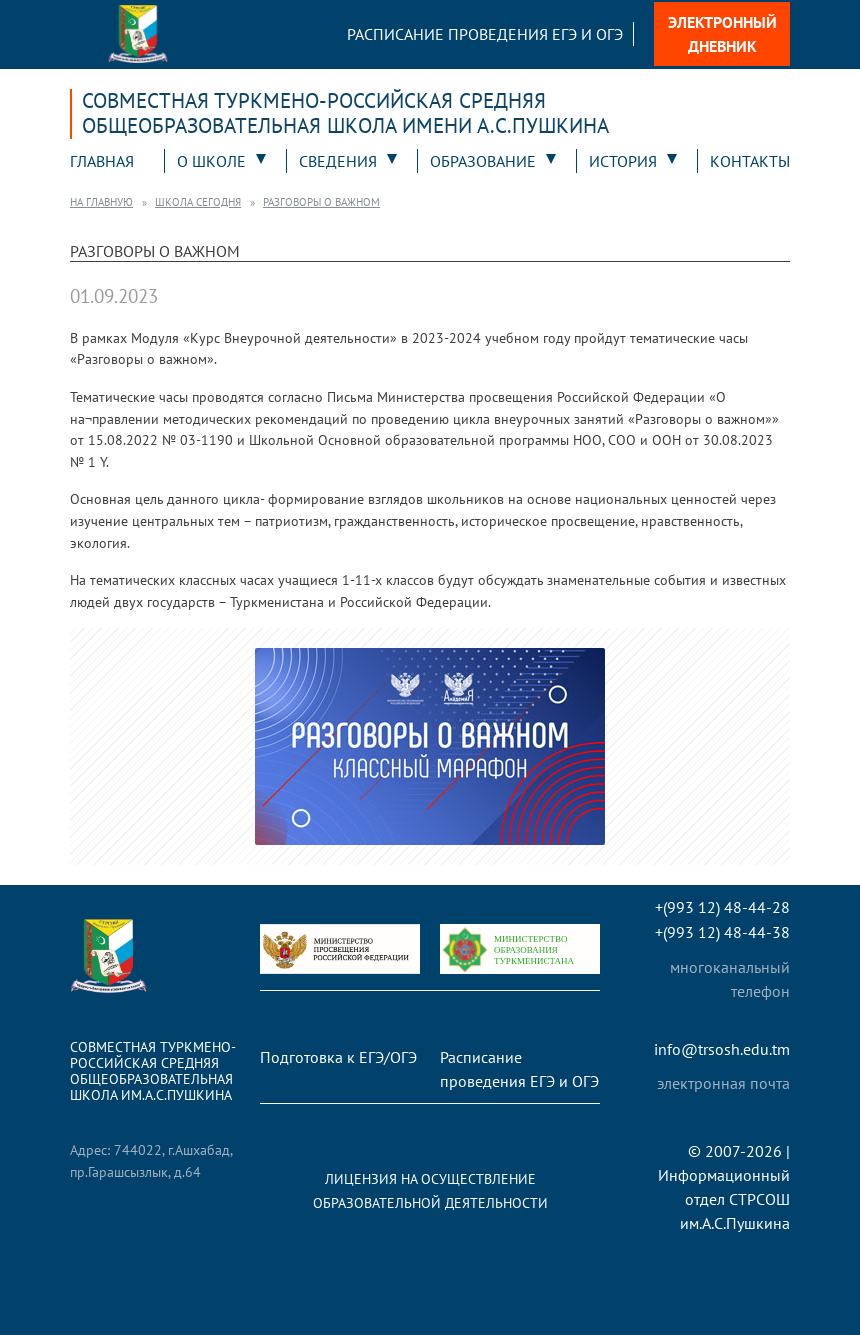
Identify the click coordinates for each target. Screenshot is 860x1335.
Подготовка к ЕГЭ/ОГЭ (338, 1057)
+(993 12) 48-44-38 (722, 932)
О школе (211, 161)
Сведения (338, 161)
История (623, 161)
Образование (483, 161)
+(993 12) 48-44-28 (722, 907)
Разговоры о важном (321, 202)
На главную (101, 202)
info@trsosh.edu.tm (722, 1049)
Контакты (750, 161)
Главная (102, 161)
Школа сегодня (198, 202)
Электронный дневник (722, 34)
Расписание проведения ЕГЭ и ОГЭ (485, 34)
